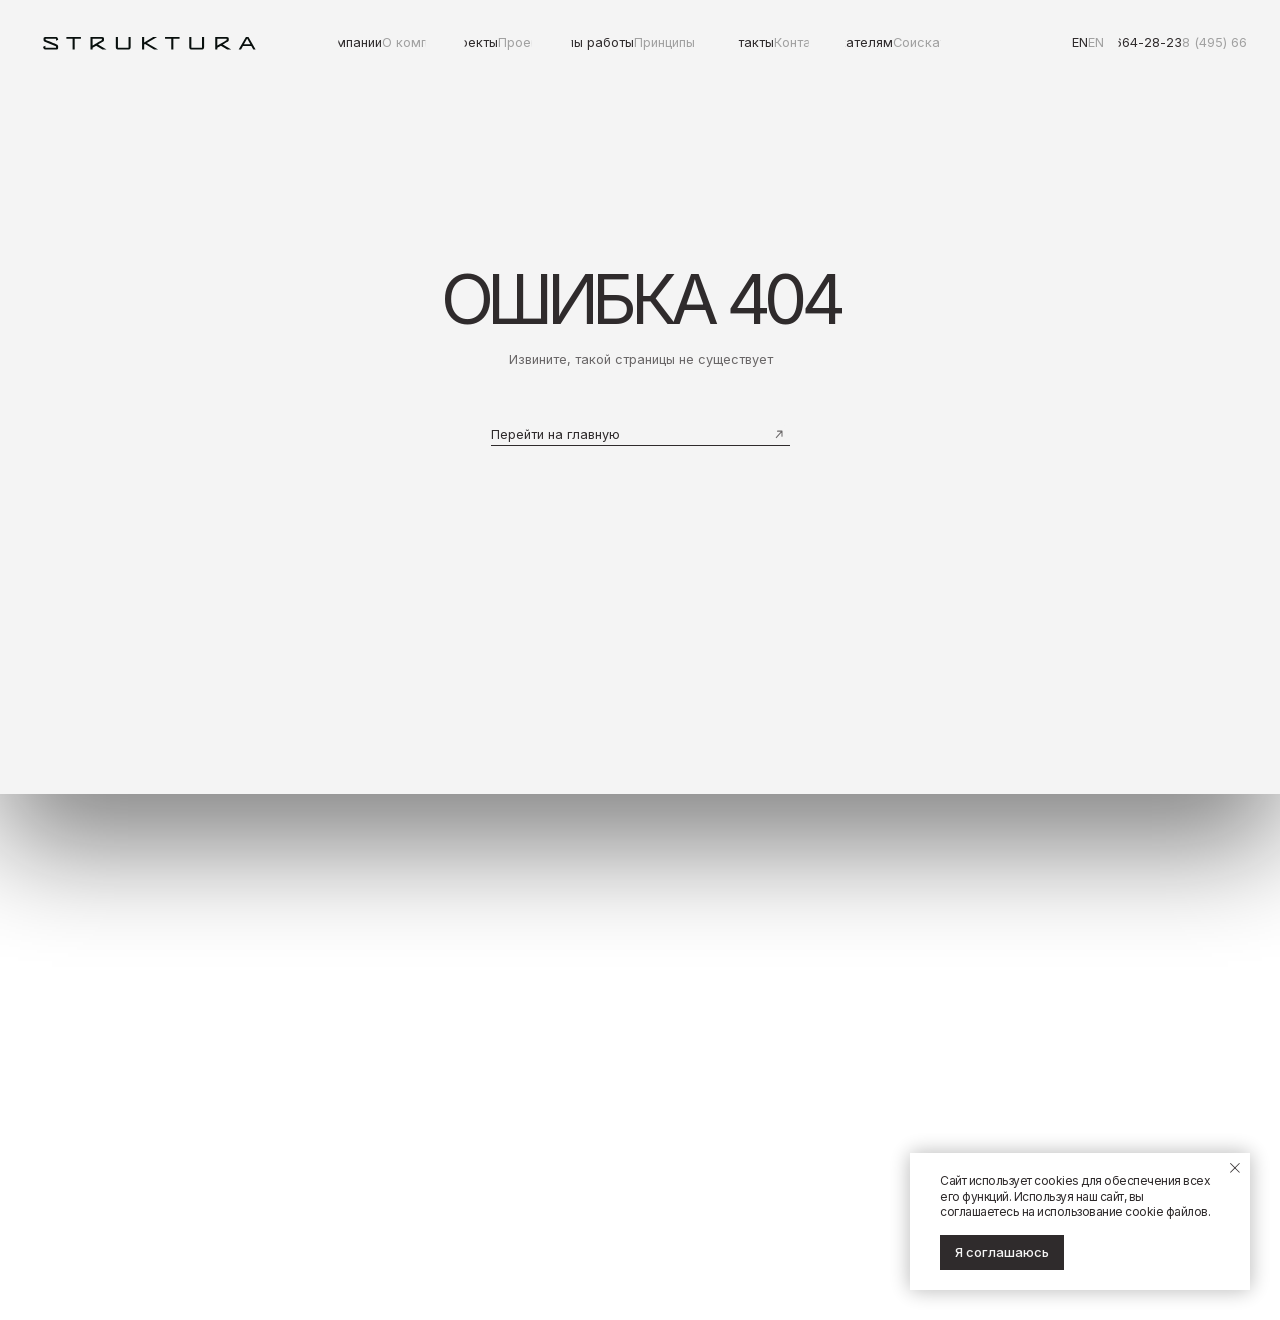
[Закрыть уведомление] (1235, 1168)
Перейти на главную (555, 434)
